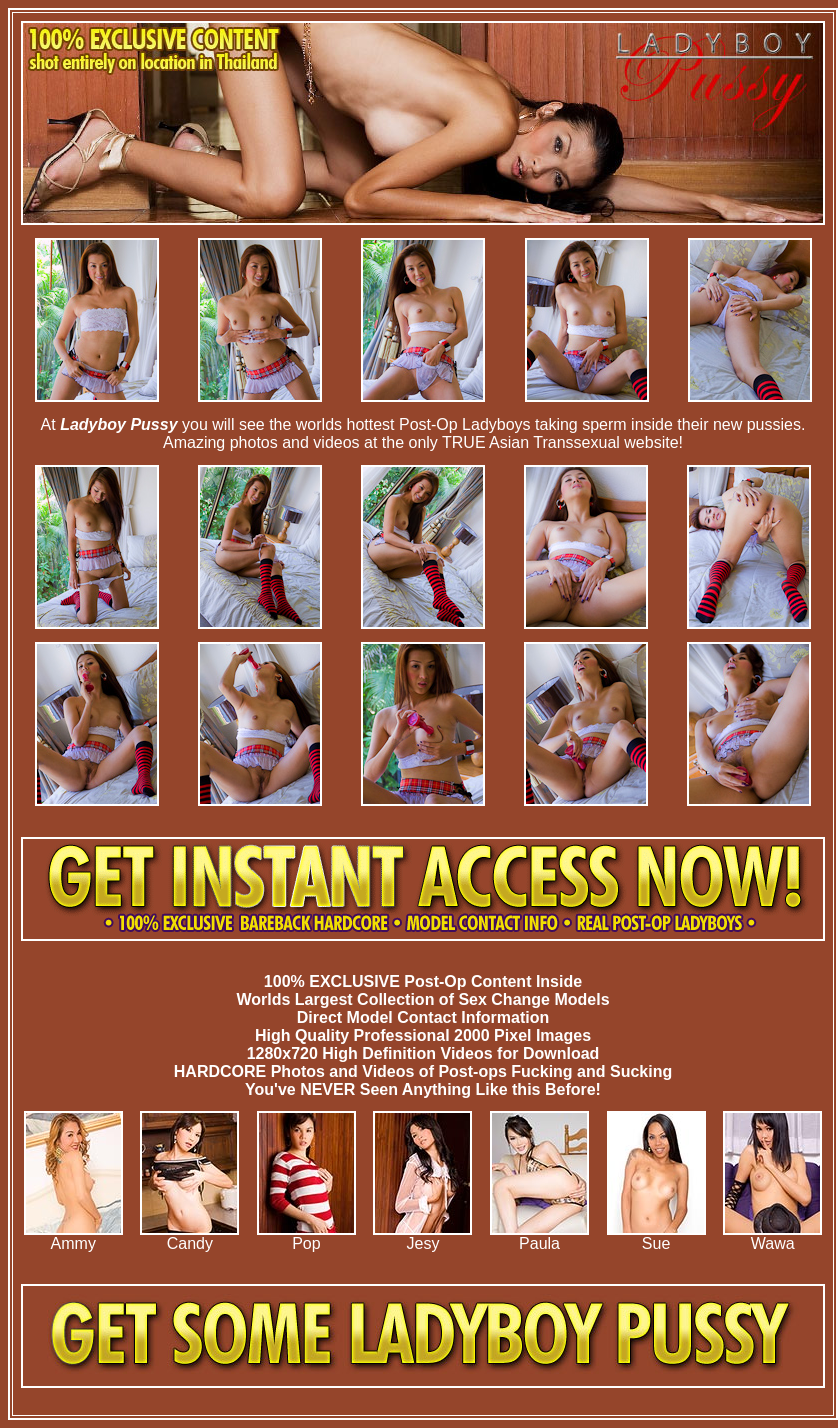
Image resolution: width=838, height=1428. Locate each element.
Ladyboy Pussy (118, 424)
